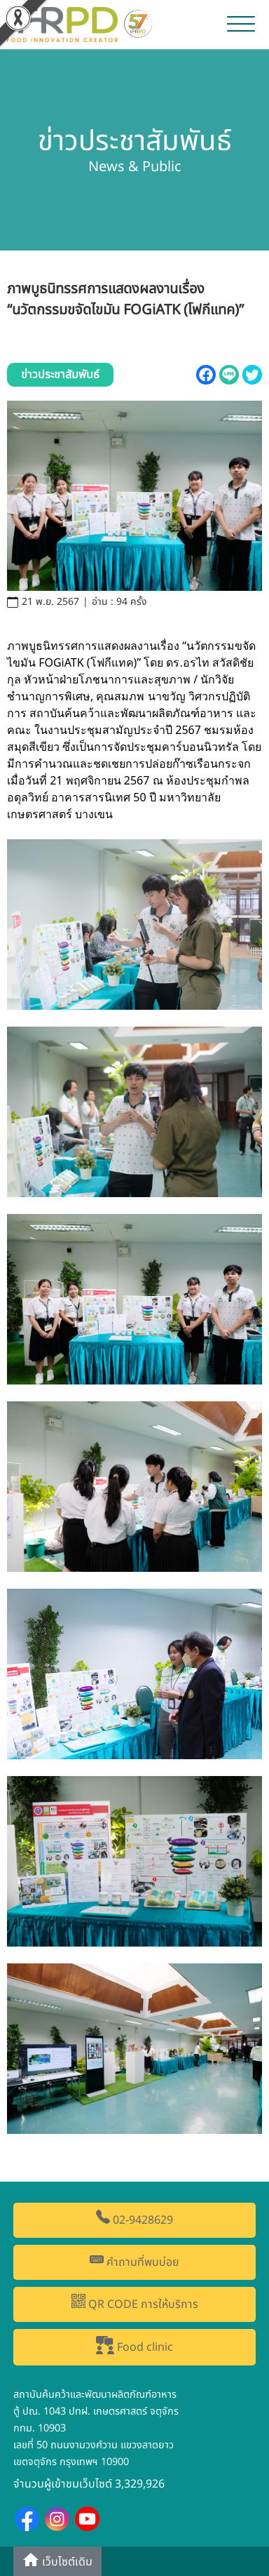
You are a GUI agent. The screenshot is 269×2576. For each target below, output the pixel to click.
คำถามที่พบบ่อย (134, 2261)
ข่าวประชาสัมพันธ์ (60, 374)
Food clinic (134, 2346)
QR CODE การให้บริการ (134, 2303)
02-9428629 (134, 2219)
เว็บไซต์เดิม (57, 2560)
